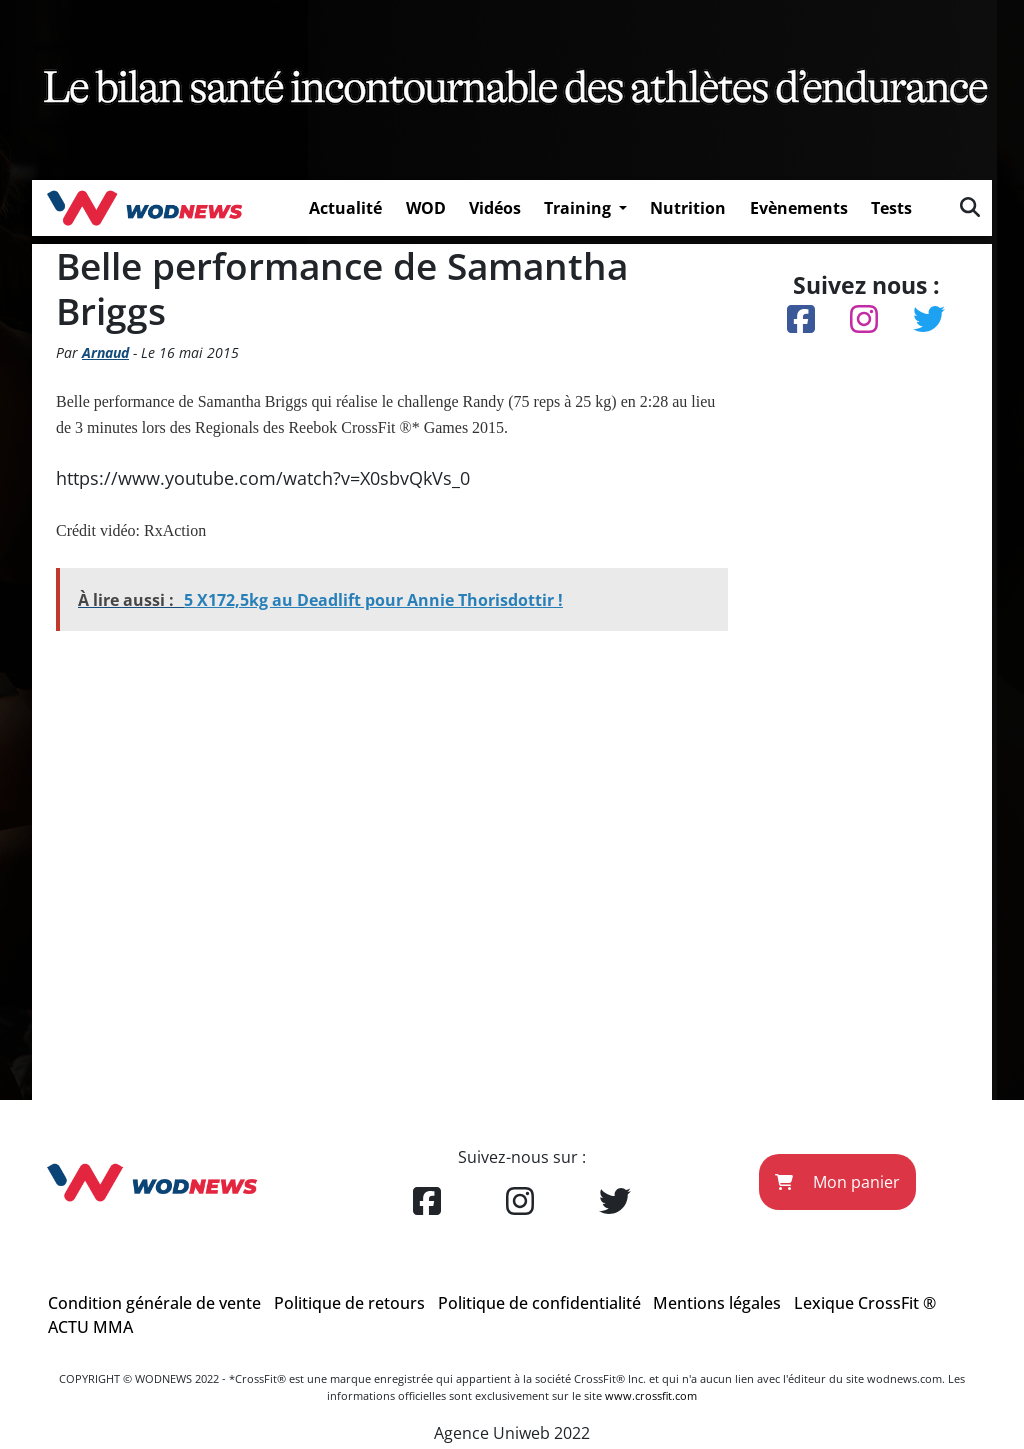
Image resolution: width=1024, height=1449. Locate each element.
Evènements (799, 208)
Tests (891, 208)
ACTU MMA (90, 1327)
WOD (426, 208)
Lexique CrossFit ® (865, 1303)
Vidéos (495, 208)
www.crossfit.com (651, 1395)
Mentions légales (717, 1303)
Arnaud (105, 352)
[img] (970, 207)
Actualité (345, 208)
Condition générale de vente (154, 1303)
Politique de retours (349, 1303)
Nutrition (688, 208)
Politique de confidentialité (539, 1303)
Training (579, 208)
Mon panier (837, 1182)
